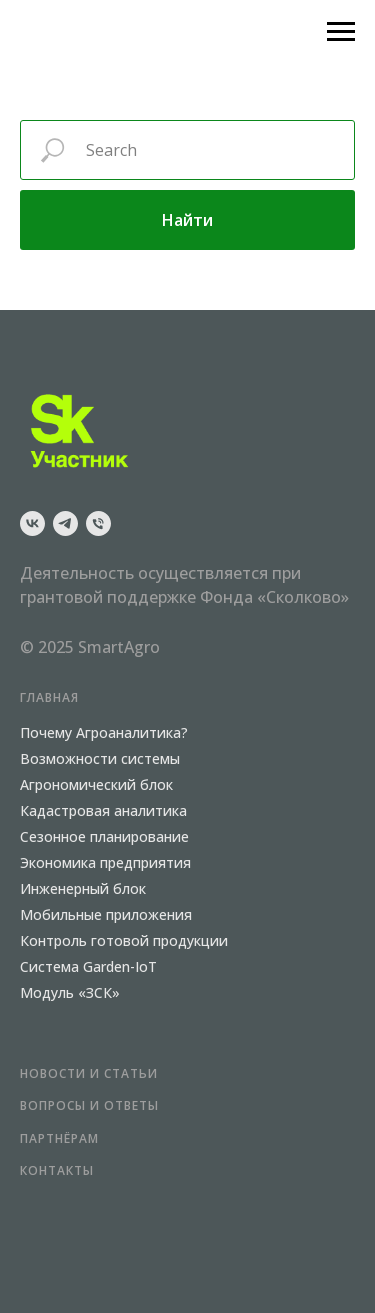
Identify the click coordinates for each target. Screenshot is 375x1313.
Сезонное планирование (104, 836)
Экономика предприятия (105, 862)
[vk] (32, 523)
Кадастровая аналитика (103, 810)
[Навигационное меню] (341, 32)
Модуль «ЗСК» (70, 992)
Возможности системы (100, 758)
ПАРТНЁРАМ (59, 1138)
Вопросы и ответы (89, 1105)
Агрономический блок (96, 784)
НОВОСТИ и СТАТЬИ (89, 1073)
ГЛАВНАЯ (49, 697)
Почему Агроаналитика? (104, 732)
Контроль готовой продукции (124, 940)
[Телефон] (98, 523)
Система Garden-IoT (88, 966)
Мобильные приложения (106, 914)
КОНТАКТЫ (57, 1170)
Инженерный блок (83, 888)
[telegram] (65, 523)
